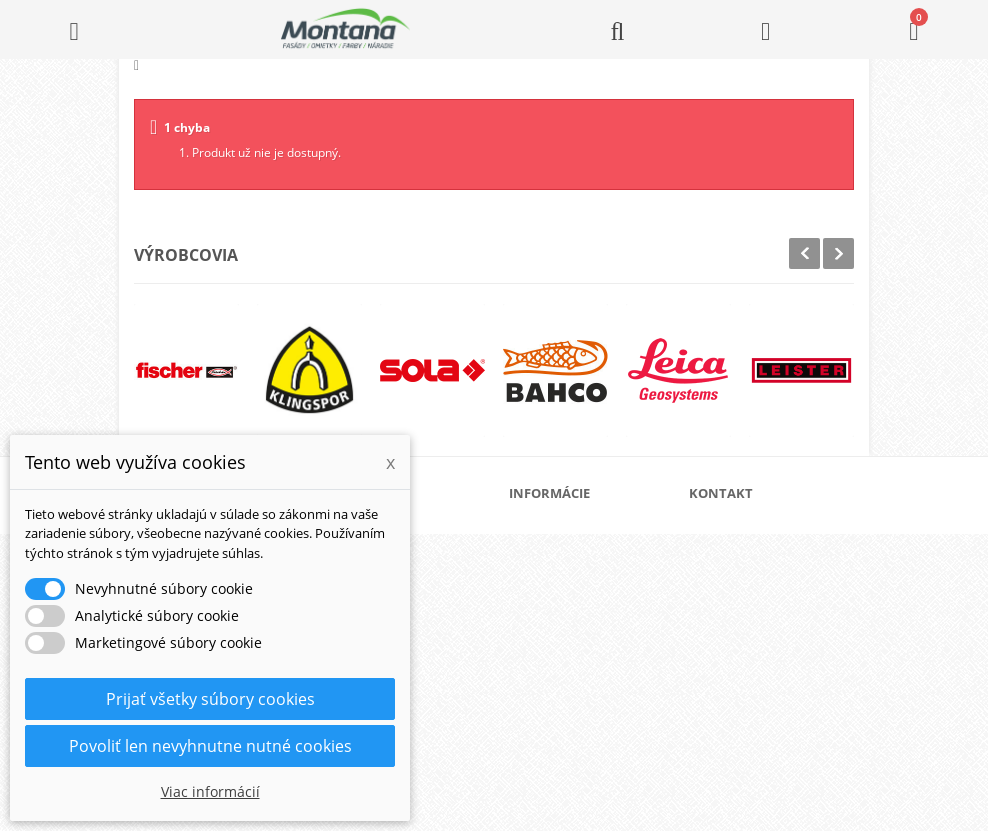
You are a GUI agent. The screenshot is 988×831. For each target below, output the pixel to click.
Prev (804, 253)
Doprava (558, 593)
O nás (550, 529)
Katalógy (558, 561)
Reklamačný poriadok (593, 657)
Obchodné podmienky (594, 625)
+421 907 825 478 (764, 667)
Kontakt (555, 689)
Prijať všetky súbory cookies (210, 699)
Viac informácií (210, 791)
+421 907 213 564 (764, 695)
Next (838, 253)
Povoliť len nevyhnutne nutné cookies (210, 746)
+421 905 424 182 (764, 639)
